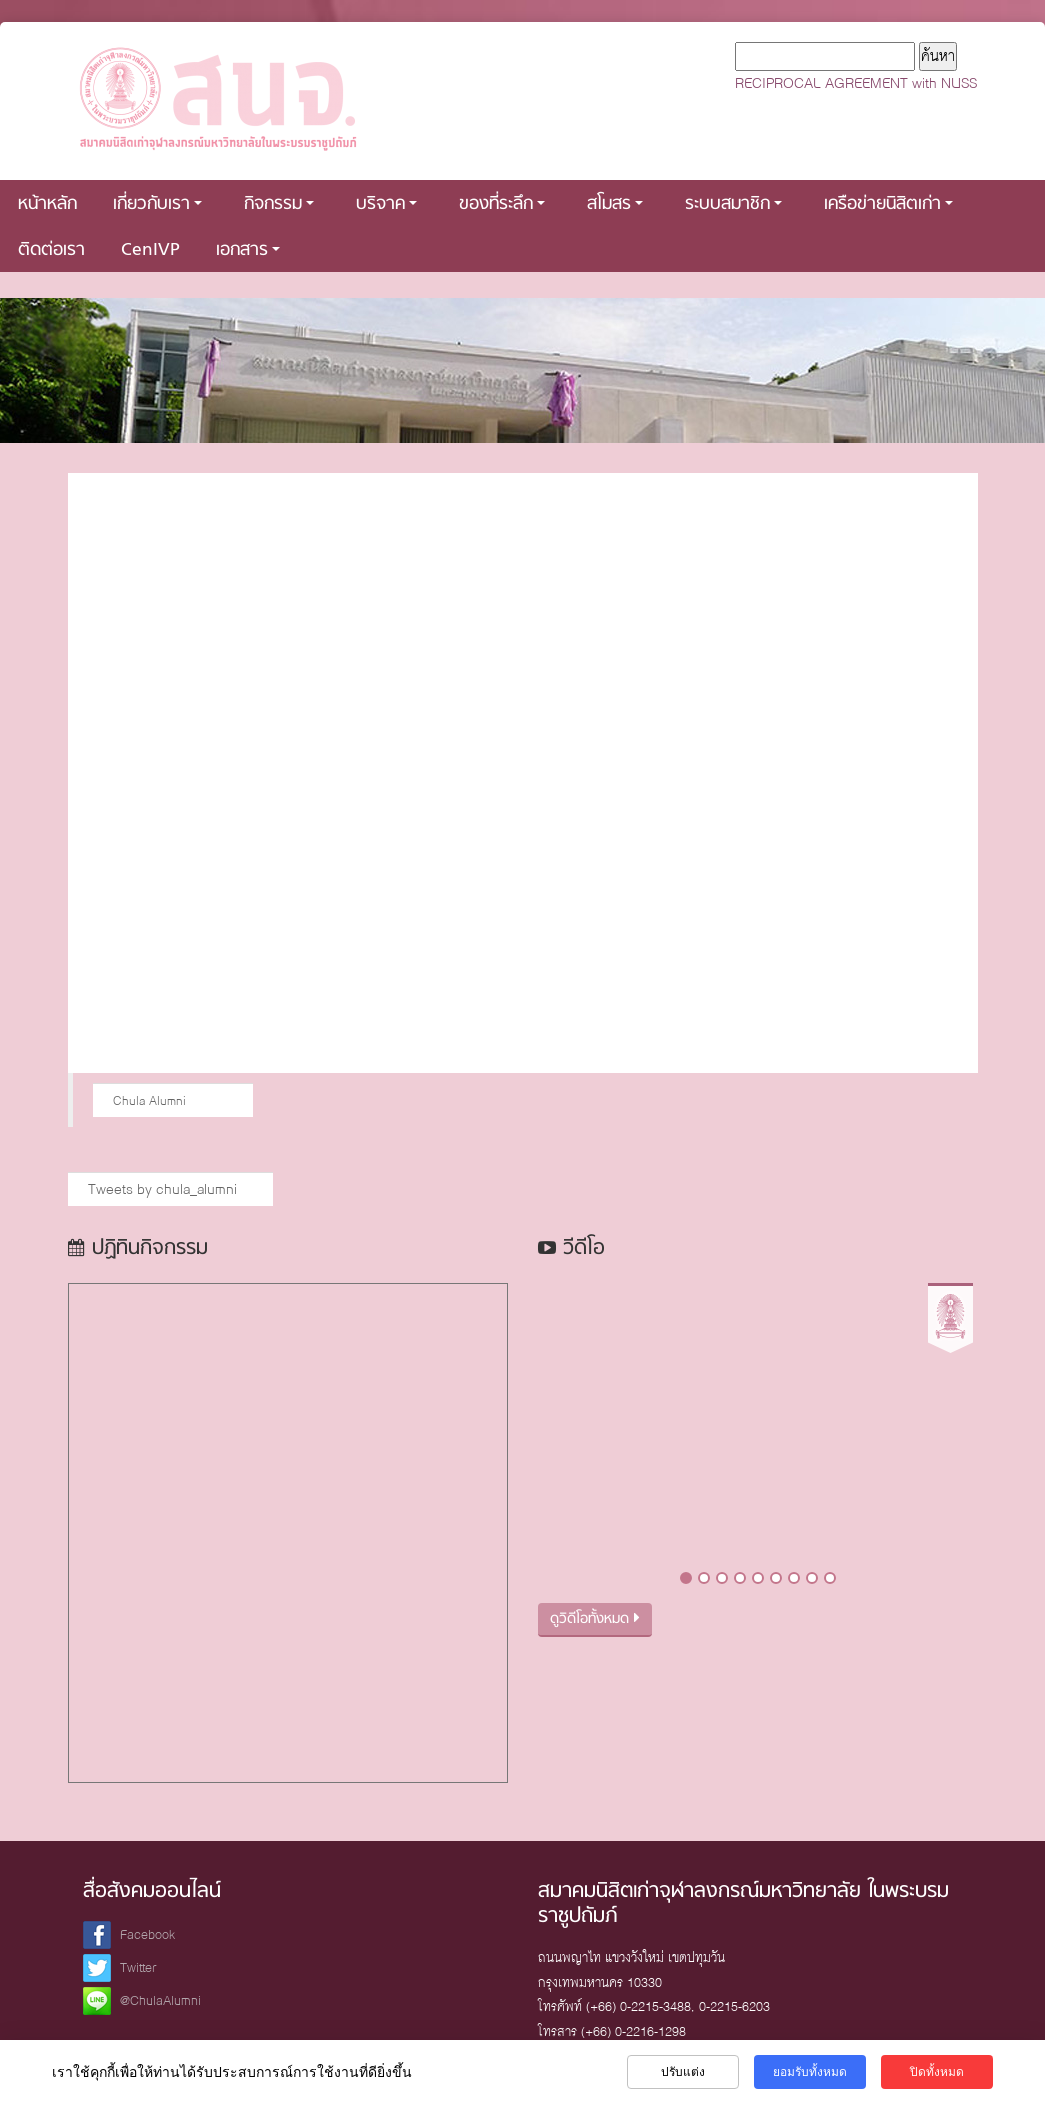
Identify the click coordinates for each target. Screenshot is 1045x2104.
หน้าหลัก (47, 204)
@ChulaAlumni (160, 2000)
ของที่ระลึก (502, 204)
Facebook (147, 1934)
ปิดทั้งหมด (937, 2072)
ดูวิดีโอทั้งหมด (595, 1619)
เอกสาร (248, 250)
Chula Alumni (149, 1100)
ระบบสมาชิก (733, 204)
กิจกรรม (279, 204)
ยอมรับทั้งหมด (810, 2072)
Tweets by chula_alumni (162, 1189)
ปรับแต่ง (683, 2072)
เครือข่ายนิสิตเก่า (888, 204)
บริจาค (386, 204)
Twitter (138, 1967)
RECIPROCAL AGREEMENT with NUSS (856, 83)
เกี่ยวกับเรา (157, 204)
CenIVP (150, 250)
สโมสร (615, 204)
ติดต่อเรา (51, 250)
